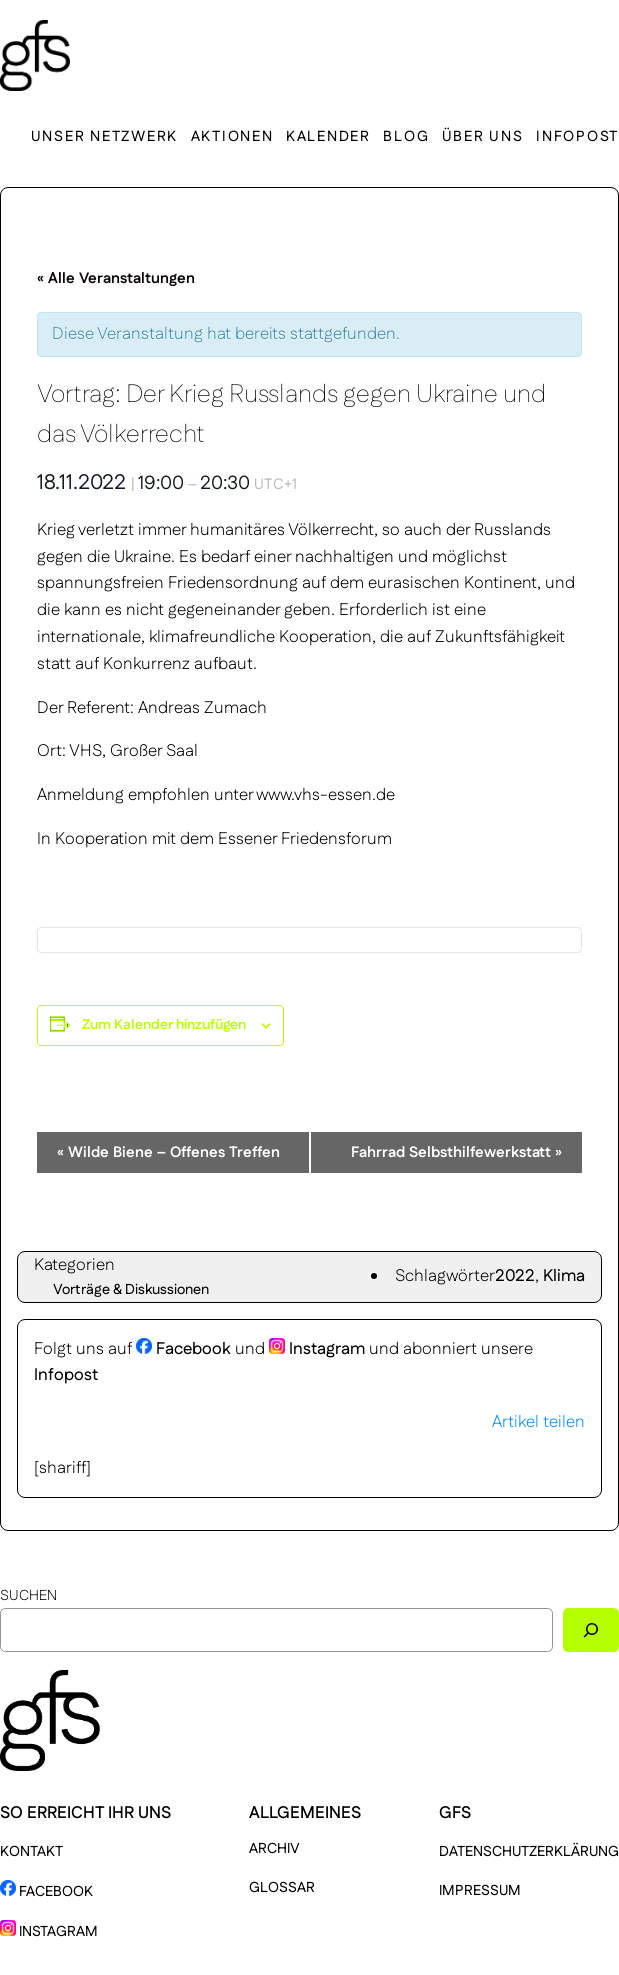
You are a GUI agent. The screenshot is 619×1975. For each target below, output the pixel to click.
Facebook (183, 1349)
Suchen (28, 1596)
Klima (564, 1276)
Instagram (317, 1349)
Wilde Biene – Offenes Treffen (168, 1152)
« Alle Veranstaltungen (116, 278)
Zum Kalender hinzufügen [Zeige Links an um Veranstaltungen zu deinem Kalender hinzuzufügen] (164, 1025)
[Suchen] (591, 1629)
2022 (515, 1276)
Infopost (66, 1375)
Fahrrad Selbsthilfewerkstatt (456, 1152)
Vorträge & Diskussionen (131, 1290)
